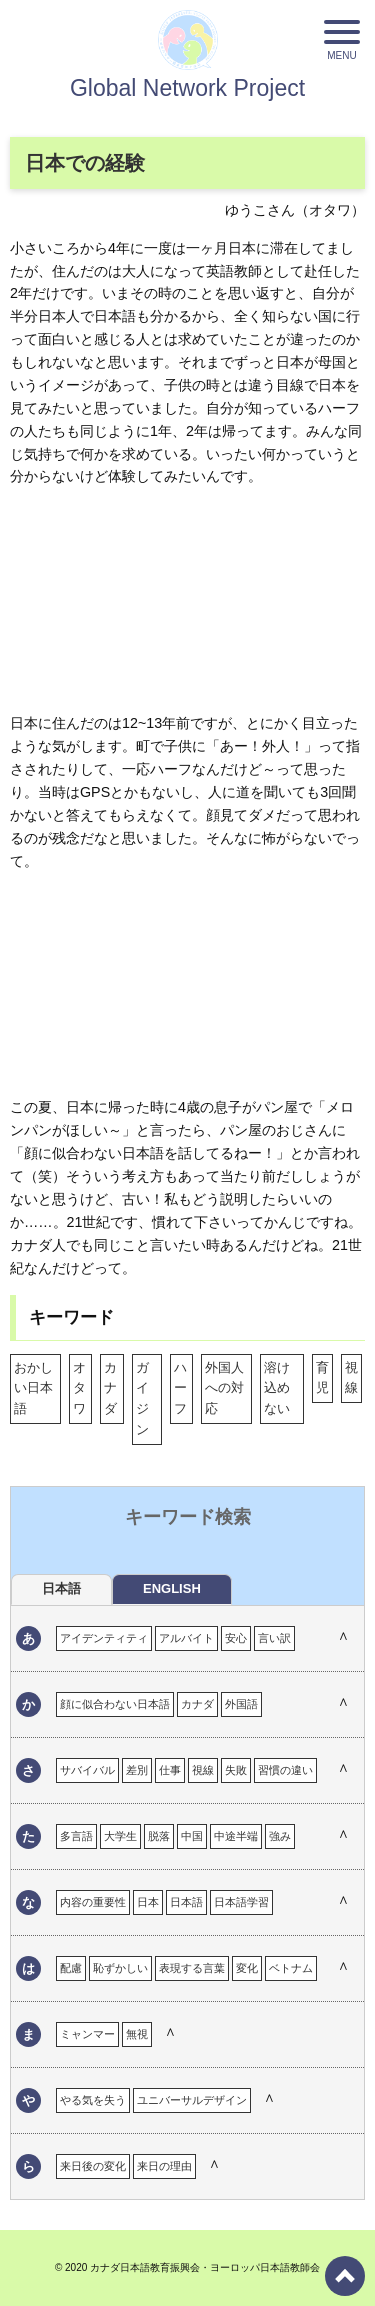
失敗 (236, 1770)
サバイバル (87, 1770)
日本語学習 (241, 1902)
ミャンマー (87, 2034)
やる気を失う (93, 2100)
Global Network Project (187, 88)
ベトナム (291, 1968)
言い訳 (274, 1638)
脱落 (159, 1836)
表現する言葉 (192, 1968)
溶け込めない (277, 1388)
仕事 (170, 1770)
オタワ (79, 1388)
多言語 (76, 1836)
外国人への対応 (224, 1388)
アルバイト (186, 1638)
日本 (148, 1902)
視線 (351, 1378)
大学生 (120, 1836)
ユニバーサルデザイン (192, 2100)
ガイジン (142, 1398)
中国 (192, 1836)
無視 (137, 2034)
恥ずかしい (120, 1968)
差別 (137, 1770)
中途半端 (236, 1836)
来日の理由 (164, 2166)
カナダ (110, 1388)
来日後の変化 (93, 2166)
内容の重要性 (93, 1902)
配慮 (71, 1968)
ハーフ (180, 1388)
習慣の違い (285, 1770)
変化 (247, 1968)
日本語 (186, 1902)
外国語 (241, 1704)
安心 (236, 1638)
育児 (322, 1378)
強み (280, 1836)
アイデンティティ (104, 1638)
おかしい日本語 (33, 1388)
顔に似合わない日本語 (115, 1704)
